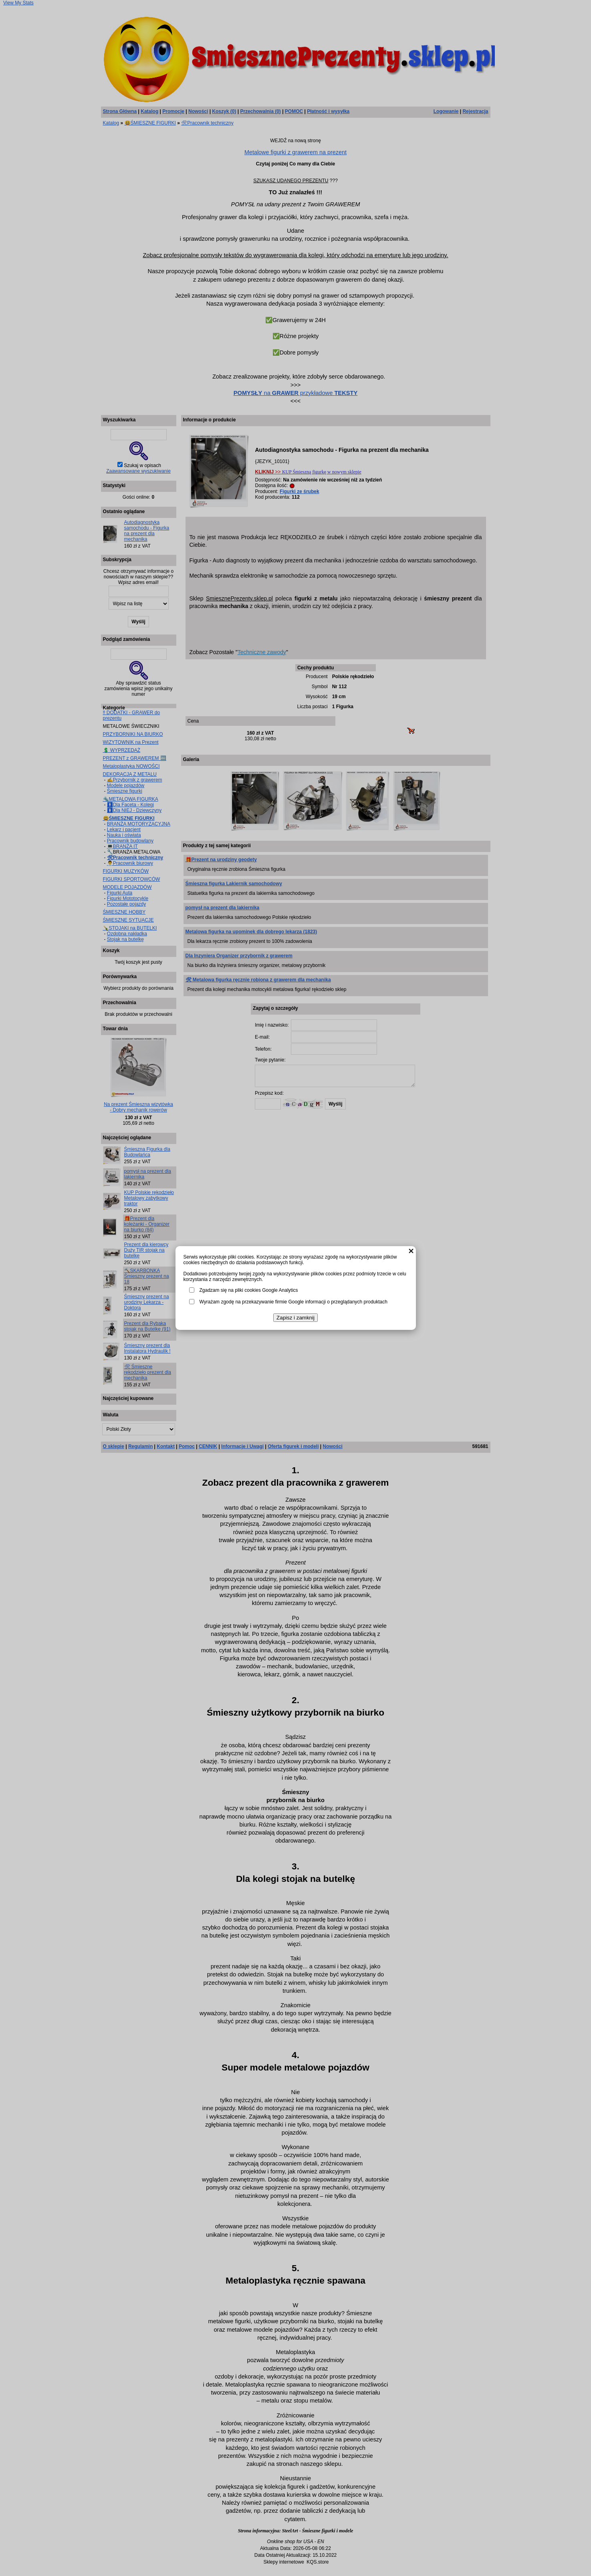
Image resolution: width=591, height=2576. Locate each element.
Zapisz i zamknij (295, 1318)
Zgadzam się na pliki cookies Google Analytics (249, 1290)
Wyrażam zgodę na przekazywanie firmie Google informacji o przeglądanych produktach (293, 1302)
